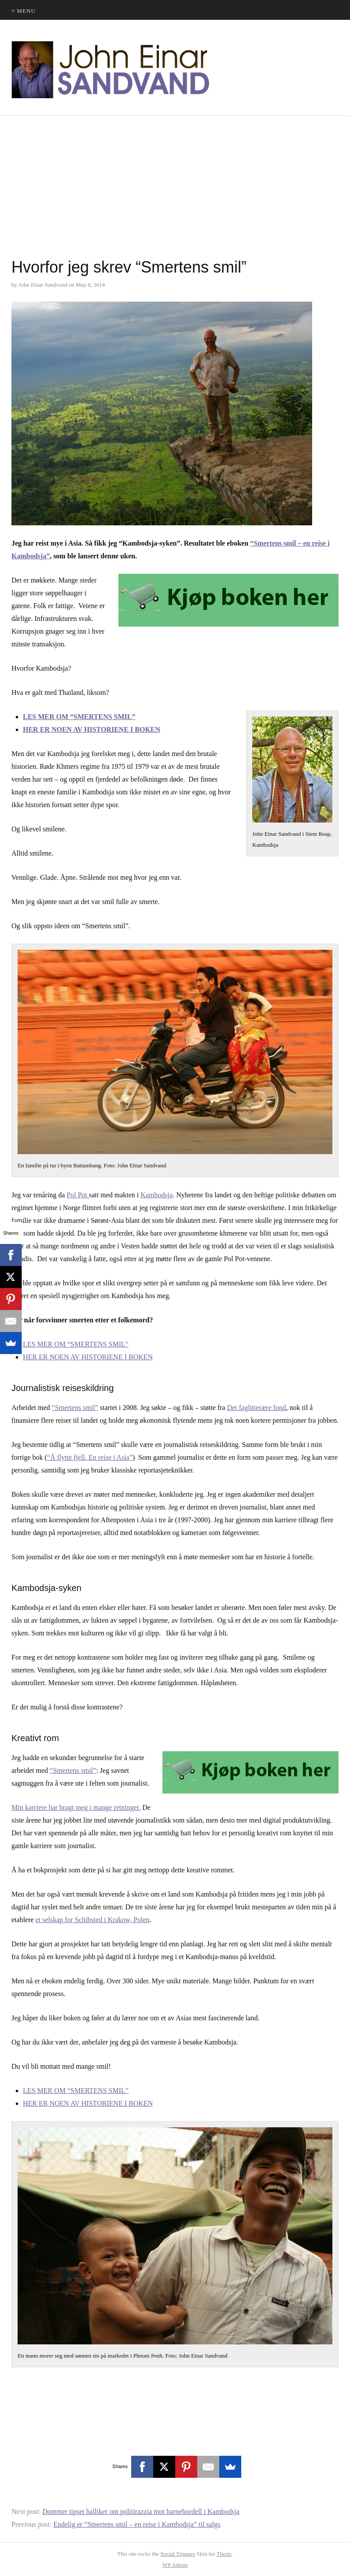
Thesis (224, 2553)
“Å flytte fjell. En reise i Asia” (90, 1457)
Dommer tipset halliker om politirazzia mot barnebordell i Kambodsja (140, 2511)
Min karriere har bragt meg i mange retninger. (75, 1807)
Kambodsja (156, 1195)
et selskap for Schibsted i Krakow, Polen (93, 1919)
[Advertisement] (175, 189)
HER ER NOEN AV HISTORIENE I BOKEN (91, 729)
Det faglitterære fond (256, 1407)
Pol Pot (77, 1195)
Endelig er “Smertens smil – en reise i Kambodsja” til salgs (136, 2524)
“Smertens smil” (75, 1407)
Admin (175, 2564)
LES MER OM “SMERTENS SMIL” (79, 716)
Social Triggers (177, 2553)
